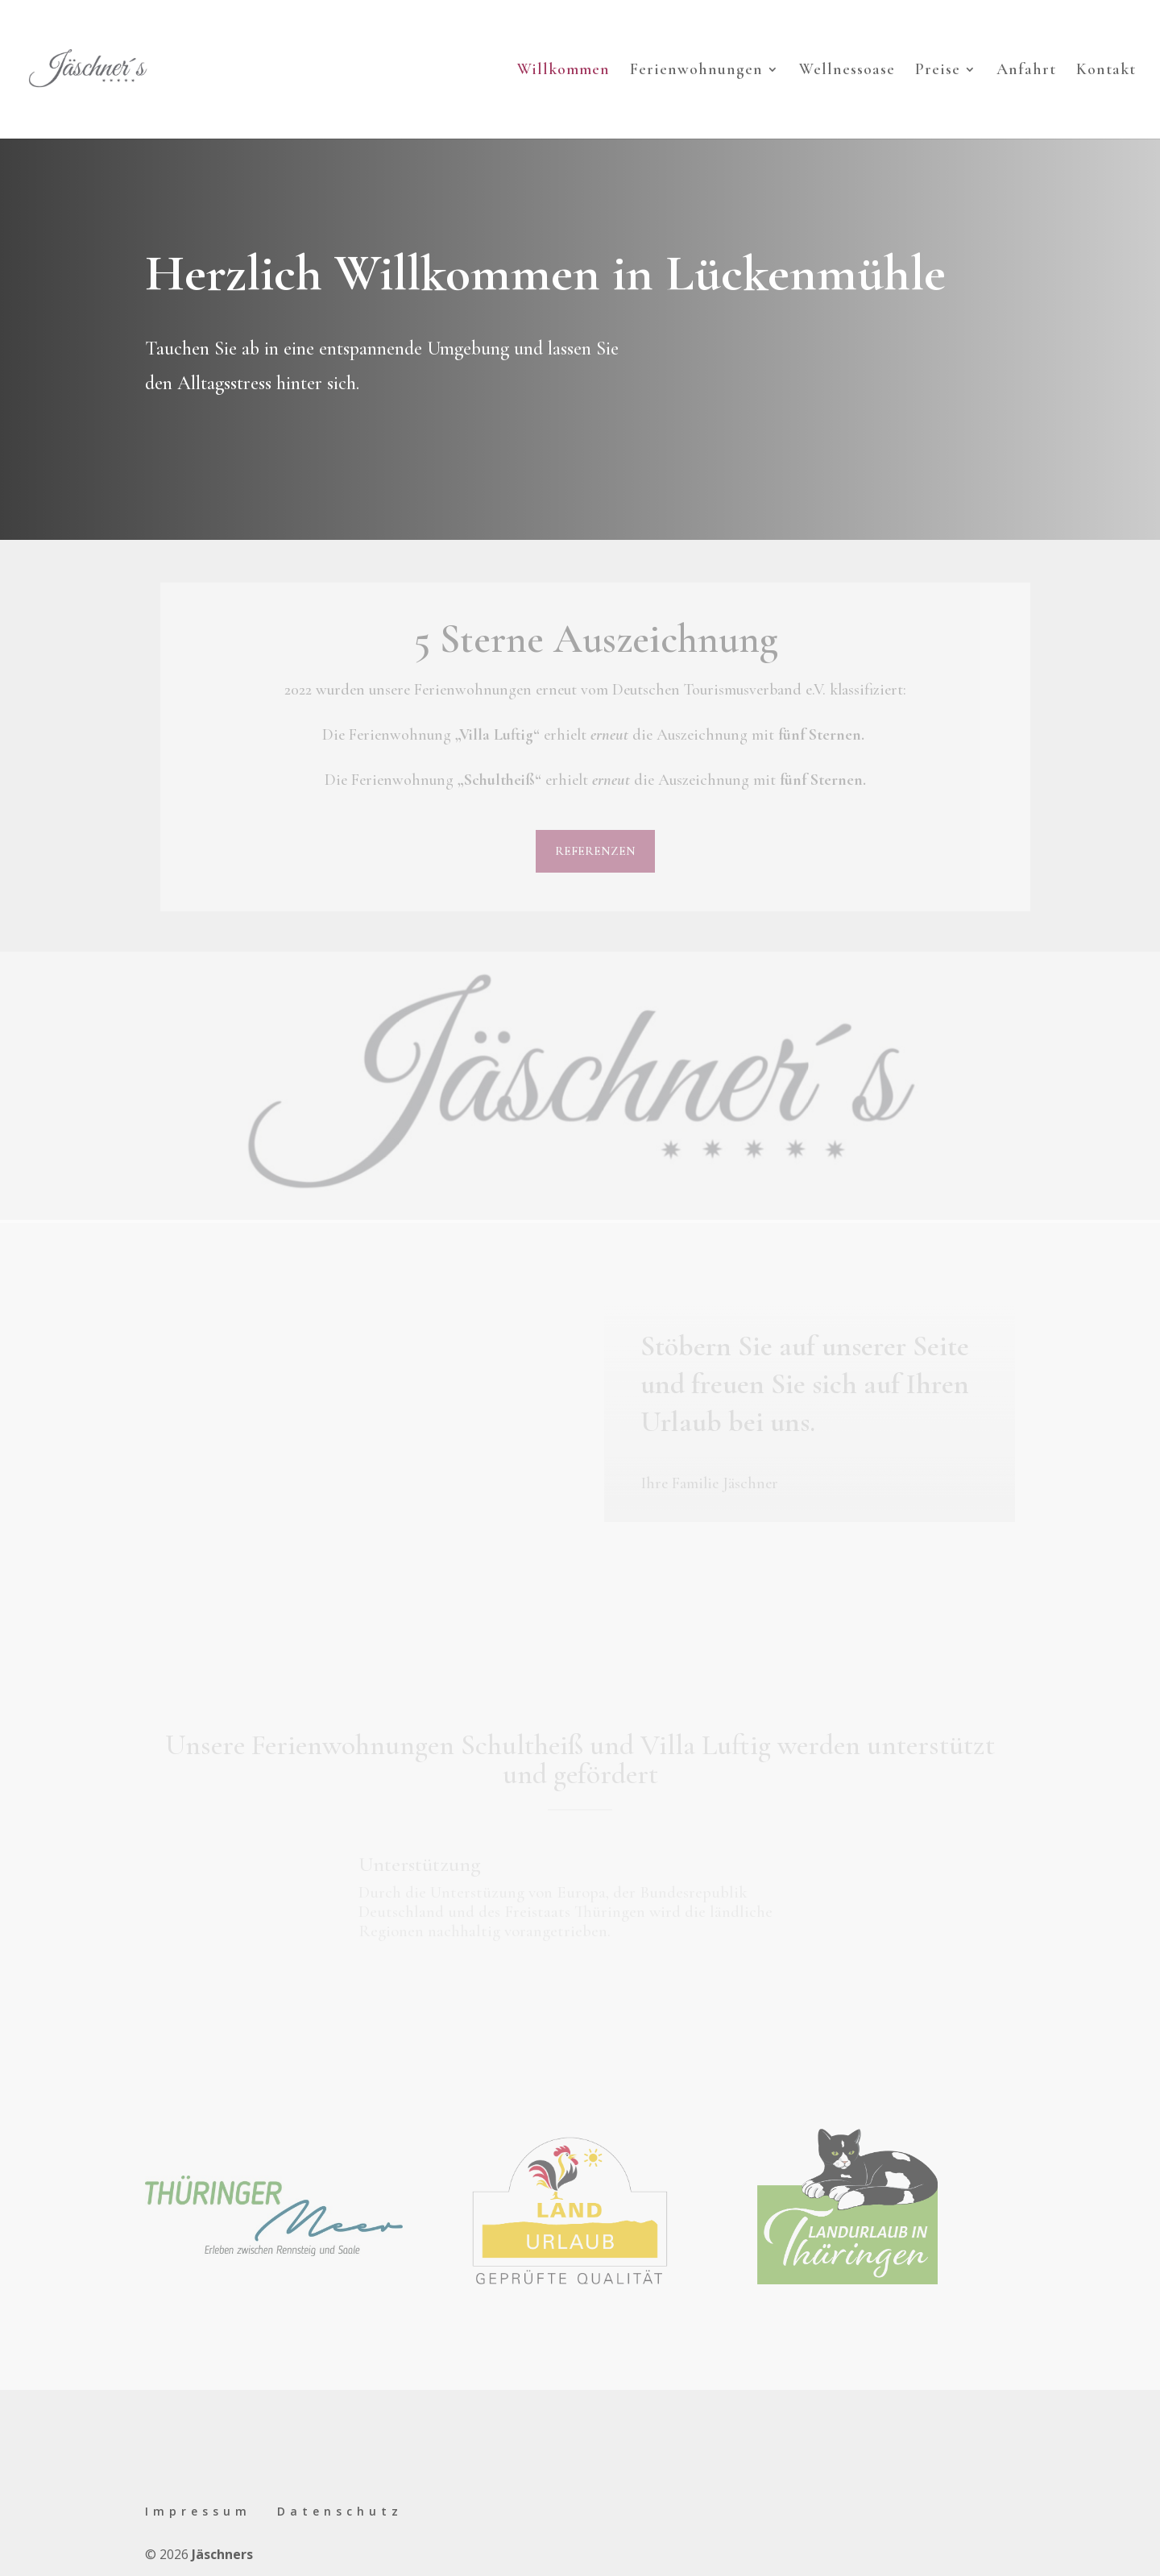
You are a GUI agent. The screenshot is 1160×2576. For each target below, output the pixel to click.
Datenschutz (340, 2511)
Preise (937, 71)
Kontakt (1106, 71)
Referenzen (595, 851)
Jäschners (222, 2554)
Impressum (198, 2511)
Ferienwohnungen (696, 71)
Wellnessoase (847, 71)
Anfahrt (1026, 71)
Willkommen (563, 71)
